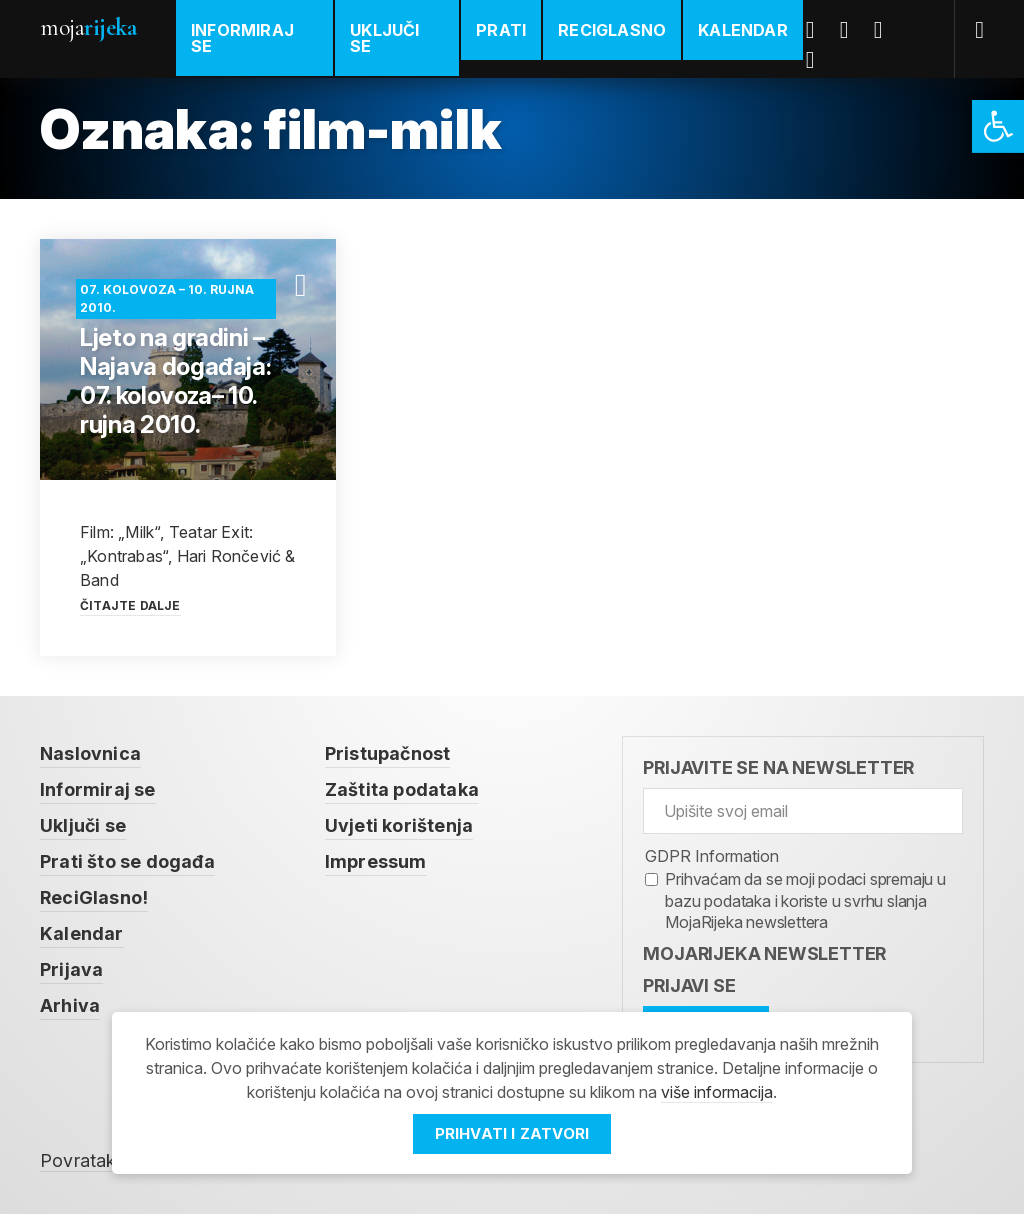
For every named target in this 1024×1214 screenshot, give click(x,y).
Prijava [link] (71, 969)
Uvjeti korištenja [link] (399, 825)
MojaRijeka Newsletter (764, 953)
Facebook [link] (818, 30)
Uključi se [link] (384, 38)
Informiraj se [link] (242, 38)
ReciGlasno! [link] (94, 897)
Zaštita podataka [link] (402, 789)
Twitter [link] (852, 30)
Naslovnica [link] (90, 753)
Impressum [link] (376, 861)
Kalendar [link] (743, 30)
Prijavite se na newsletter (778, 767)
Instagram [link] (818, 60)
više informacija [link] (717, 1092)
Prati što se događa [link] (127, 861)
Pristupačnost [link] (388, 753)
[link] (998, 126)
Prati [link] (501, 30)
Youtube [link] (886, 30)
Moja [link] (88, 27)
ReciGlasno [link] (612, 30)
